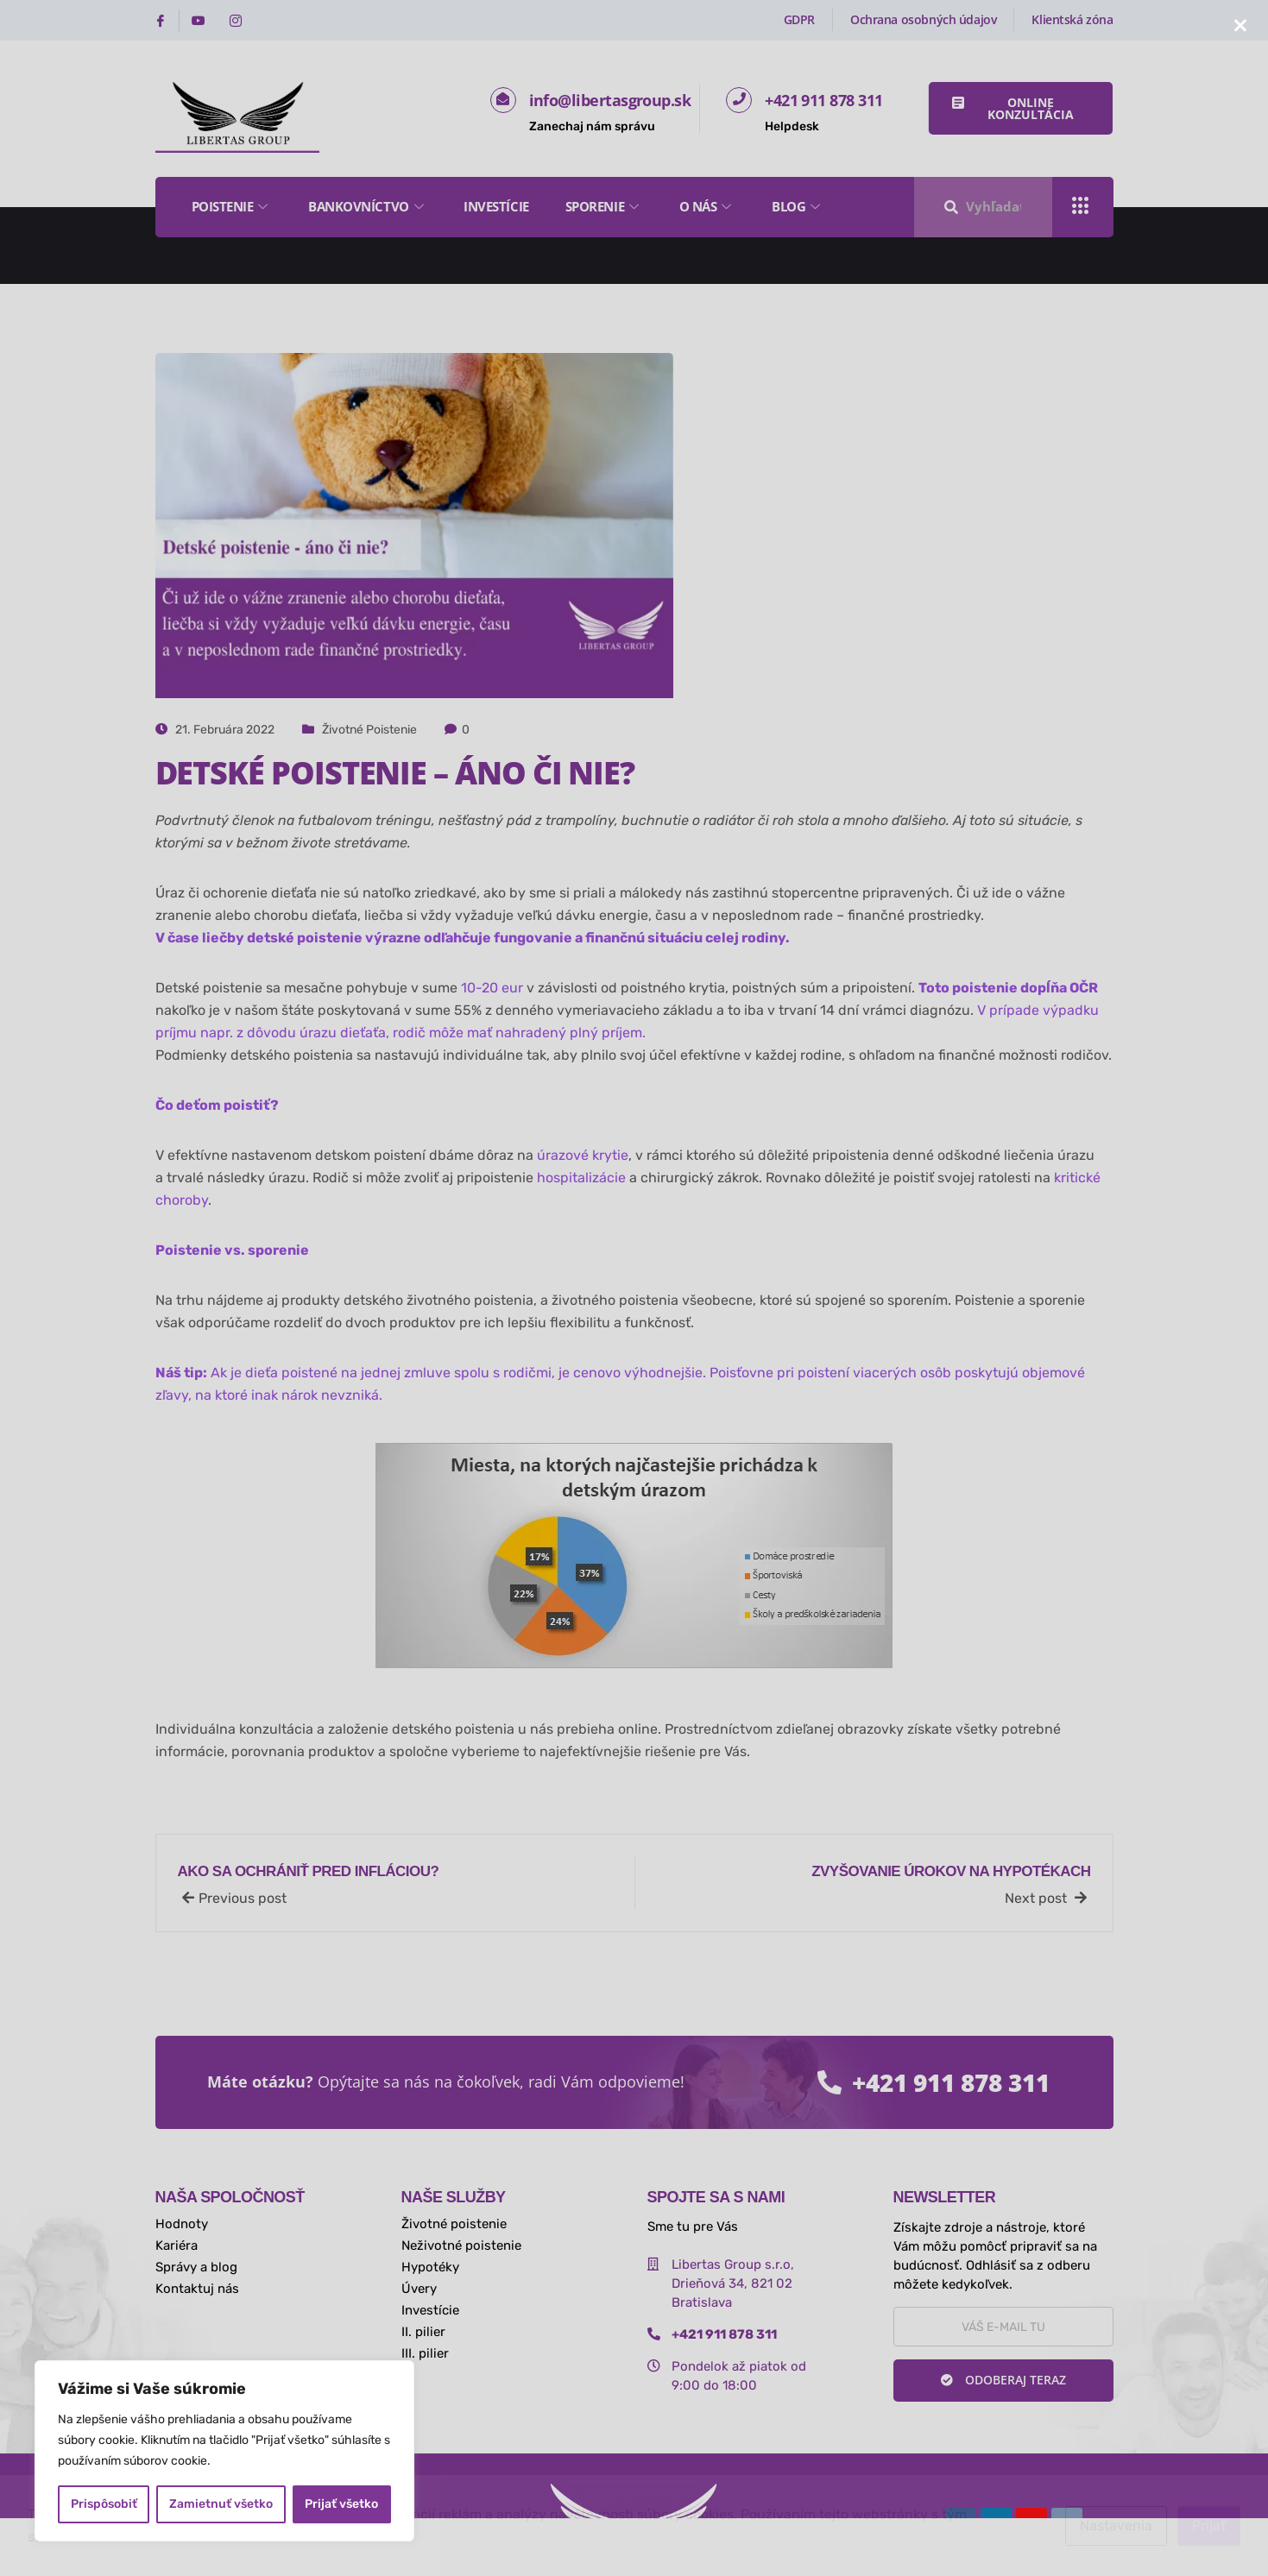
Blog (798, 206)
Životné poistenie (369, 729)
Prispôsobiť (104, 2504)
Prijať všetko (341, 2504)
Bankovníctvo (367, 206)
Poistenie (232, 206)
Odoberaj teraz (1003, 2379)
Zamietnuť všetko (221, 2504)
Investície (496, 206)
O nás (707, 206)
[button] (1021, 108)
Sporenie (604, 206)
